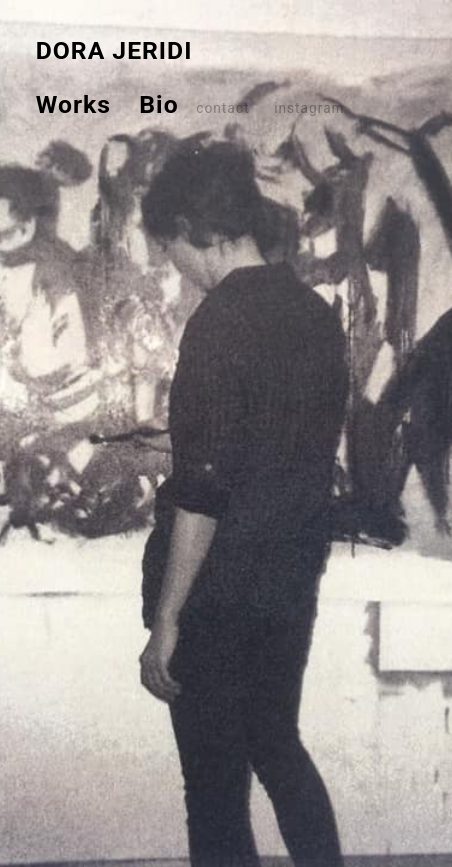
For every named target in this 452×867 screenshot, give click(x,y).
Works (73, 104)
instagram (307, 108)
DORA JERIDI (114, 50)
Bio (145, 104)
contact (222, 108)
